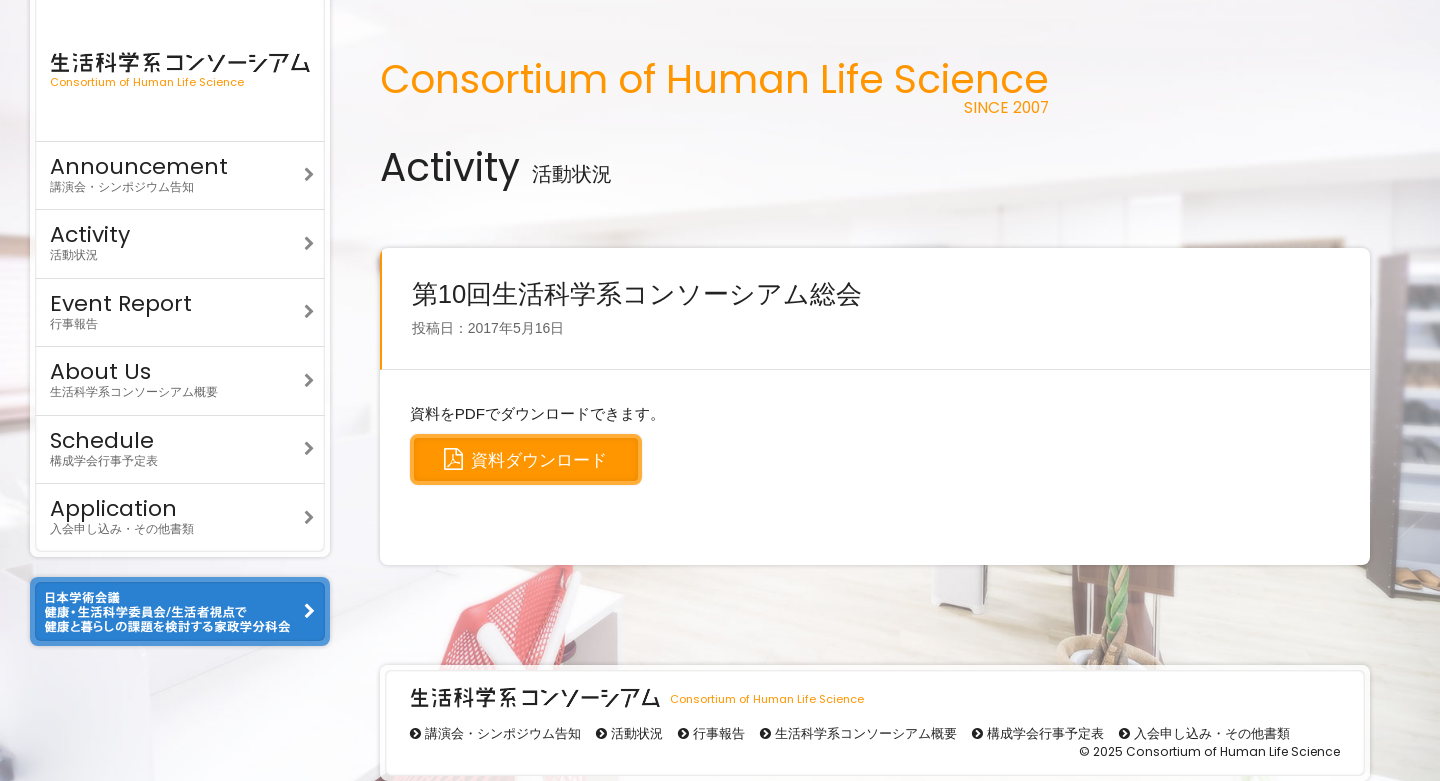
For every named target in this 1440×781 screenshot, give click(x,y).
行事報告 (180, 309)
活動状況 (180, 240)
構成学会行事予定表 (180, 446)
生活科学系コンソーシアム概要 (180, 377)
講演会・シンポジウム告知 (180, 172)
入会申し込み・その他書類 (180, 514)
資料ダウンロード (526, 459)
